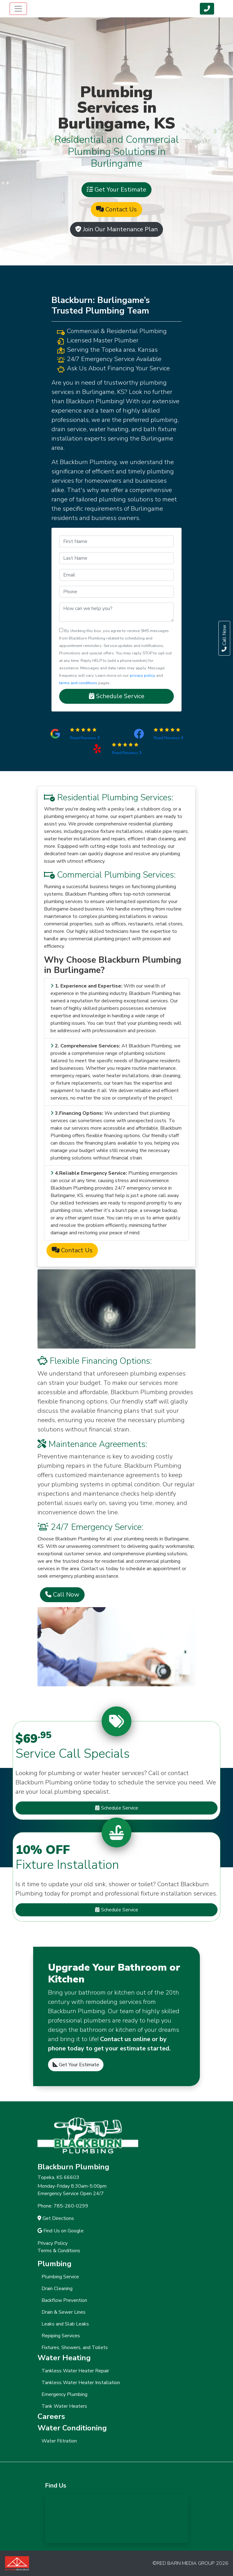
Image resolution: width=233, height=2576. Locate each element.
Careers (51, 2416)
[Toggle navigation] (18, 8)
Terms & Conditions (58, 2250)
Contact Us (116, 209)
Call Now (62, 1594)
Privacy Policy (52, 2243)
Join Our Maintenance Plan (116, 229)
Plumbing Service (60, 2276)
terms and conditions (78, 683)
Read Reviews (85, 738)
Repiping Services (61, 2335)
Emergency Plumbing (64, 2394)
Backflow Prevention (64, 2300)
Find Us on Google (60, 2230)
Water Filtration (59, 2441)
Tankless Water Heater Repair (75, 2370)
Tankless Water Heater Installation (81, 2382)
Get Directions (55, 2218)
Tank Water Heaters (64, 2406)
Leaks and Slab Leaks (65, 2324)
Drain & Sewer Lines (64, 2312)
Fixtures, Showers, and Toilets (75, 2347)
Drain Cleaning (57, 2288)
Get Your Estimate (116, 189)
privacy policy (142, 675)
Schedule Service (116, 696)
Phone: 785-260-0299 (62, 2206)
